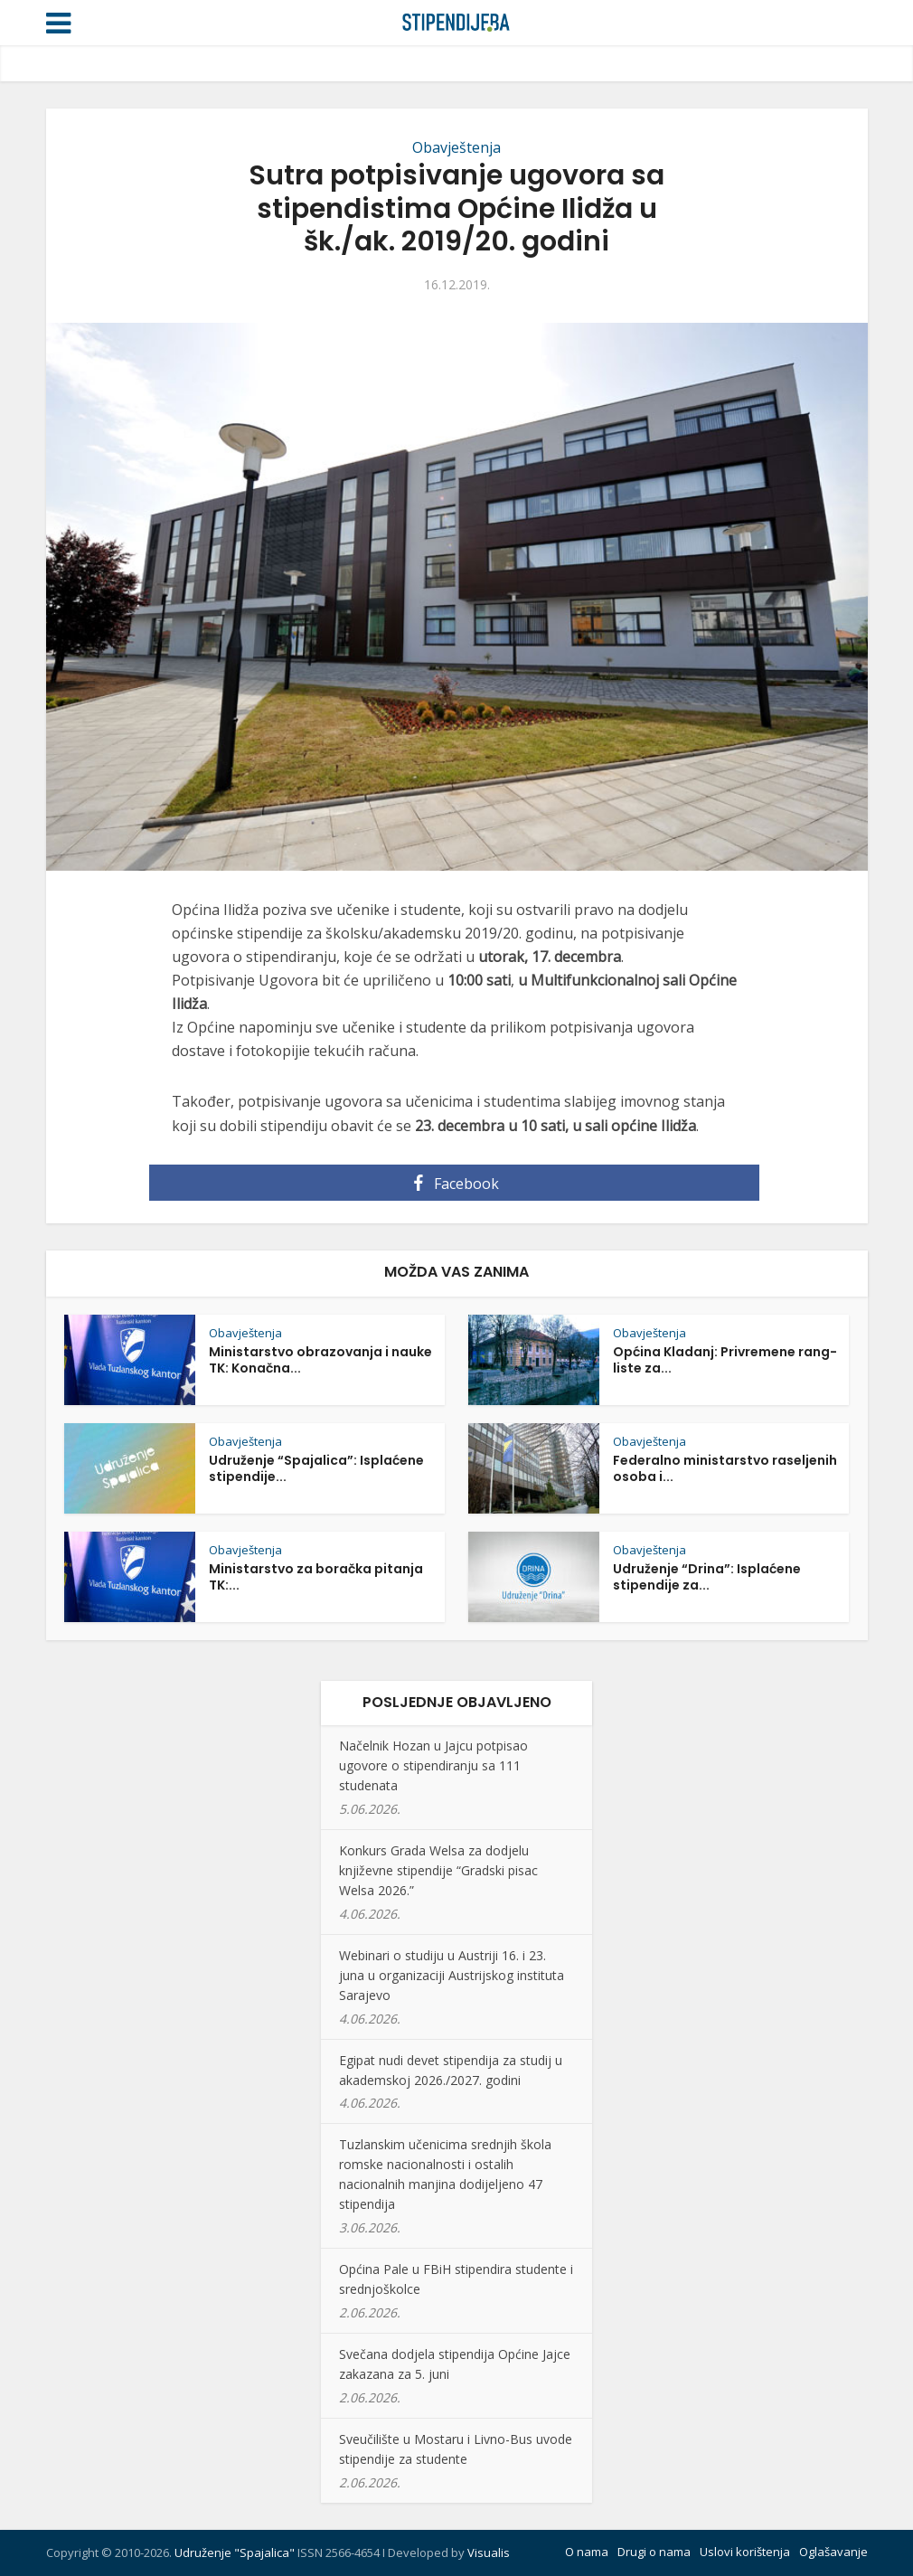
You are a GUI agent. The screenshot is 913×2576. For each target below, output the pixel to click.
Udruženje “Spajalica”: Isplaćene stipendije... (316, 1468)
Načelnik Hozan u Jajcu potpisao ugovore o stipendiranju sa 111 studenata (433, 1765)
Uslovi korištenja (745, 2551)
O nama (586, 2551)
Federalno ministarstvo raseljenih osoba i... (725, 1468)
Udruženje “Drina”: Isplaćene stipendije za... (707, 1577)
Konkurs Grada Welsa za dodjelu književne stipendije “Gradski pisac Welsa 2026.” (438, 1870)
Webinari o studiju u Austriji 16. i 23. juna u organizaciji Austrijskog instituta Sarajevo (451, 1975)
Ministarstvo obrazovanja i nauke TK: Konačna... (320, 1360)
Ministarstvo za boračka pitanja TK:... (316, 1577)
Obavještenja (456, 147)
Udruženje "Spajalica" (234, 2552)
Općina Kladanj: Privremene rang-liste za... (725, 1360)
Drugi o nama (654, 2551)
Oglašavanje (833, 2551)
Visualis (488, 2552)
